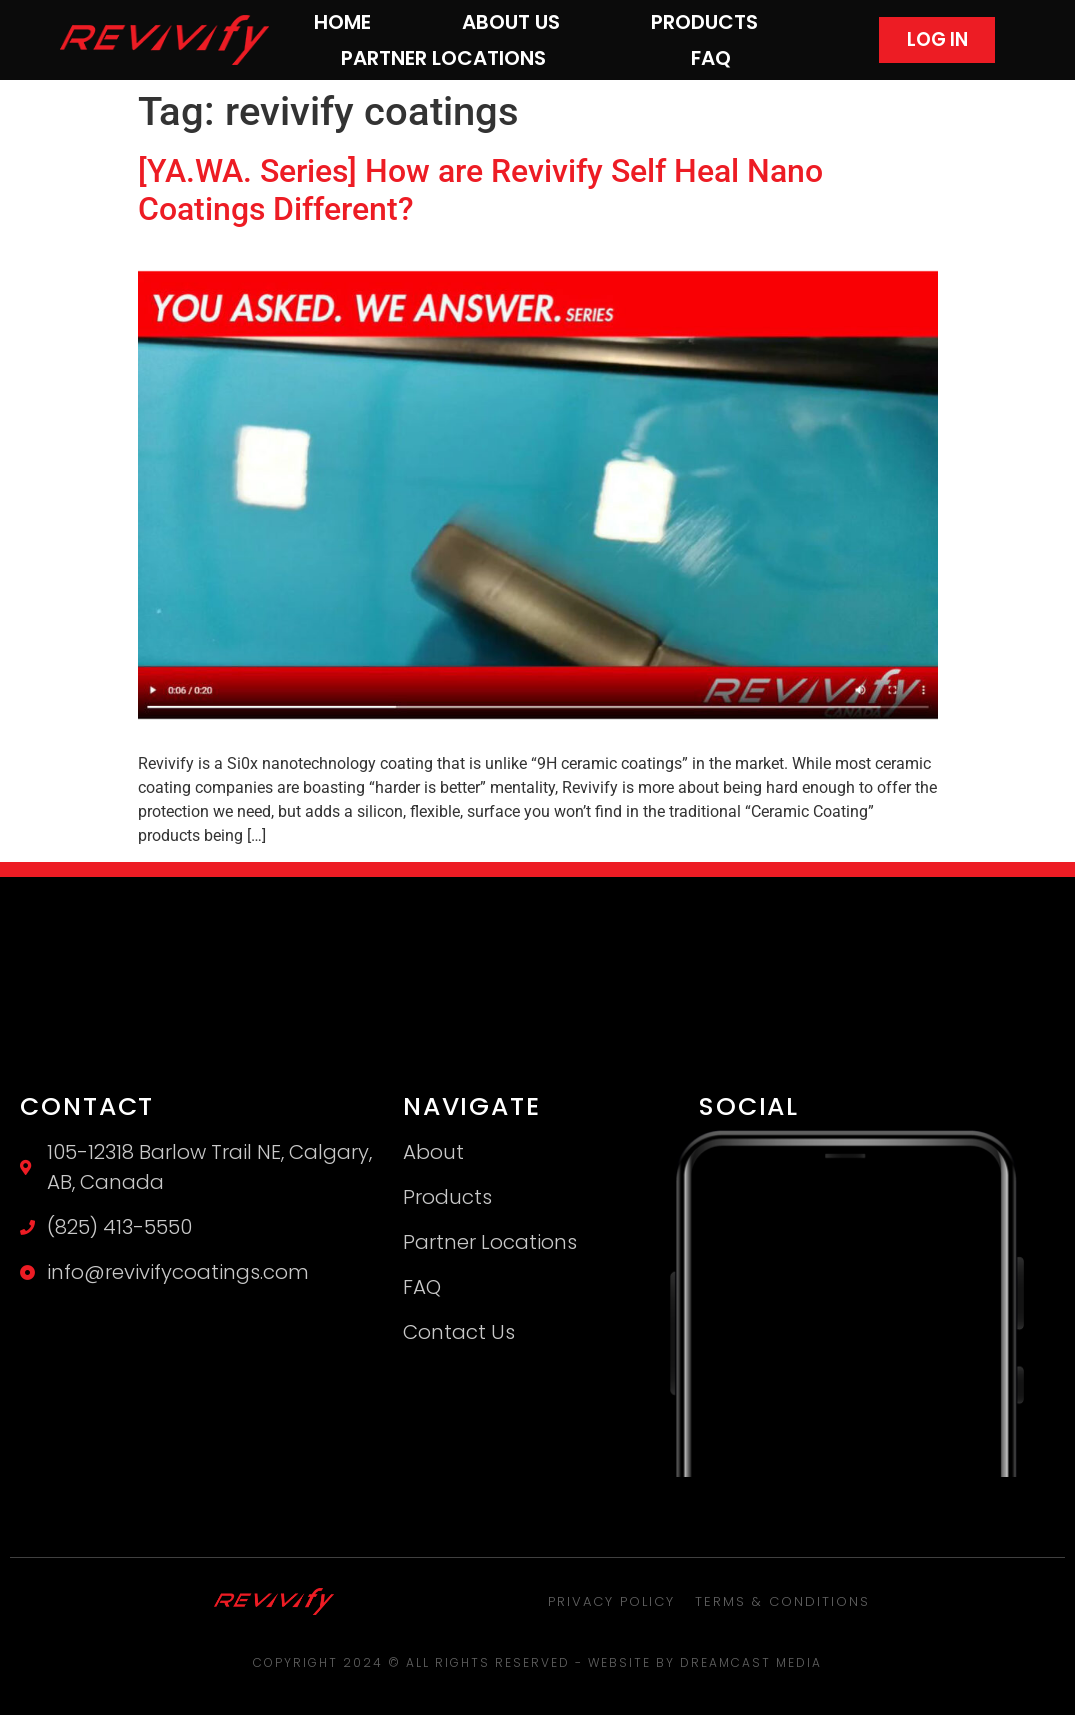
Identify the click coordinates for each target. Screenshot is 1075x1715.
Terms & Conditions (782, 1601)
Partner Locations (443, 58)
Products (704, 22)
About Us (511, 22)
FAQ (711, 58)
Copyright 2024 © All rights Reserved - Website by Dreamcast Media (537, 1662)
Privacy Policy (611, 1601)
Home (342, 22)
